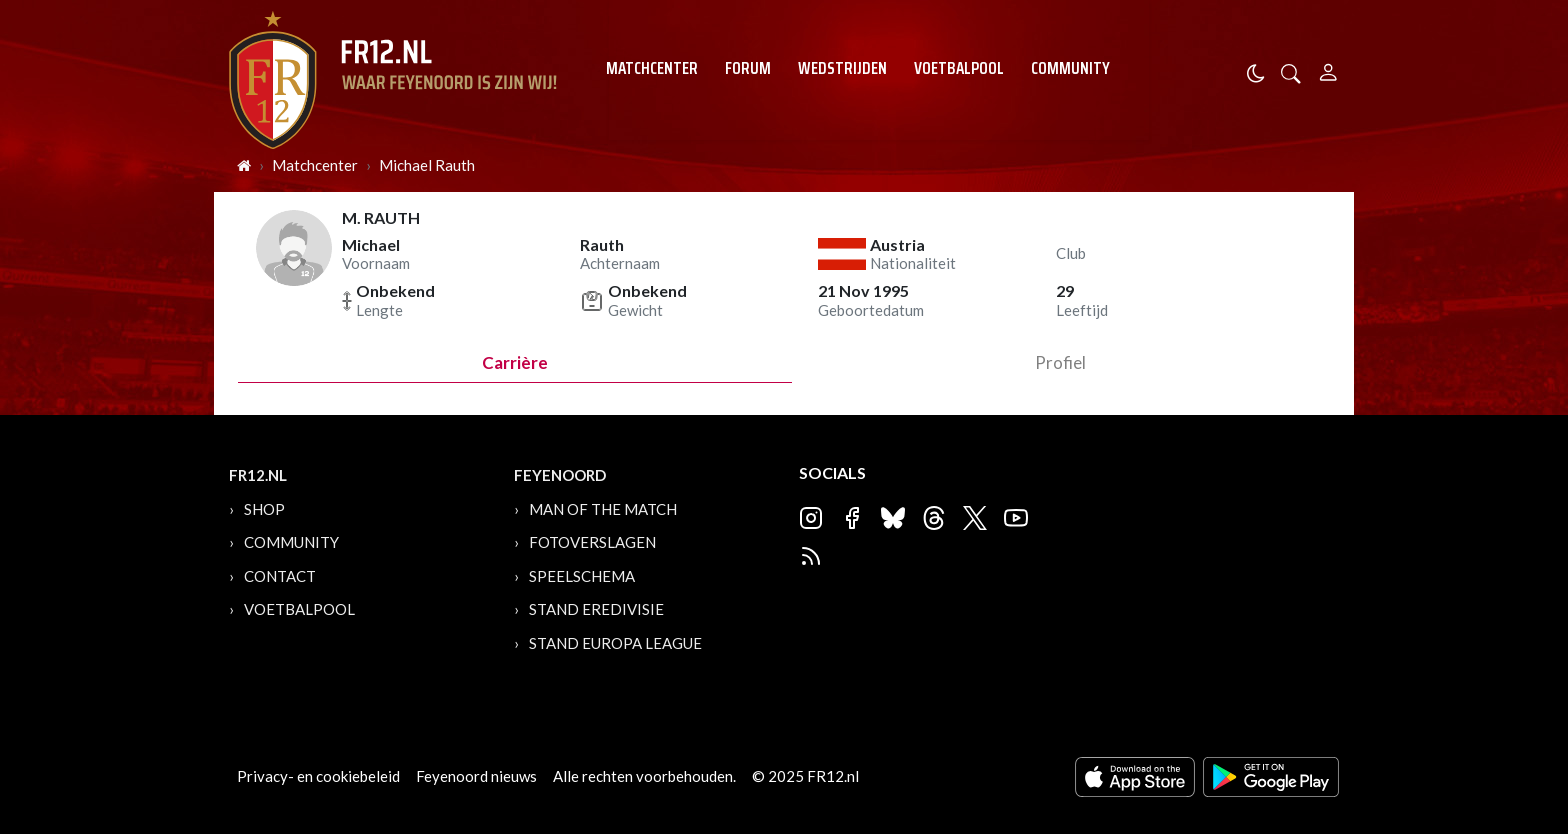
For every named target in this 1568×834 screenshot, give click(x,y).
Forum (748, 68)
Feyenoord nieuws (476, 776)
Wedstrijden (842, 68)
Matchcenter (652, 68)
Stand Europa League (615, 643)
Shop (264, 509)
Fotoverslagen (592, 542)
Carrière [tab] (515, 362)
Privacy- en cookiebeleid (318, 776)
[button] (1291, 71)
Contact (280, 576)
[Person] (1328, 69)
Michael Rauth (427, 165)
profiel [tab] (1060, 362)
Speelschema (582, 576)
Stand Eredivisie (596, 609)
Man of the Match (603, 509)
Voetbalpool (959, 68)
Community (1070, 68)
